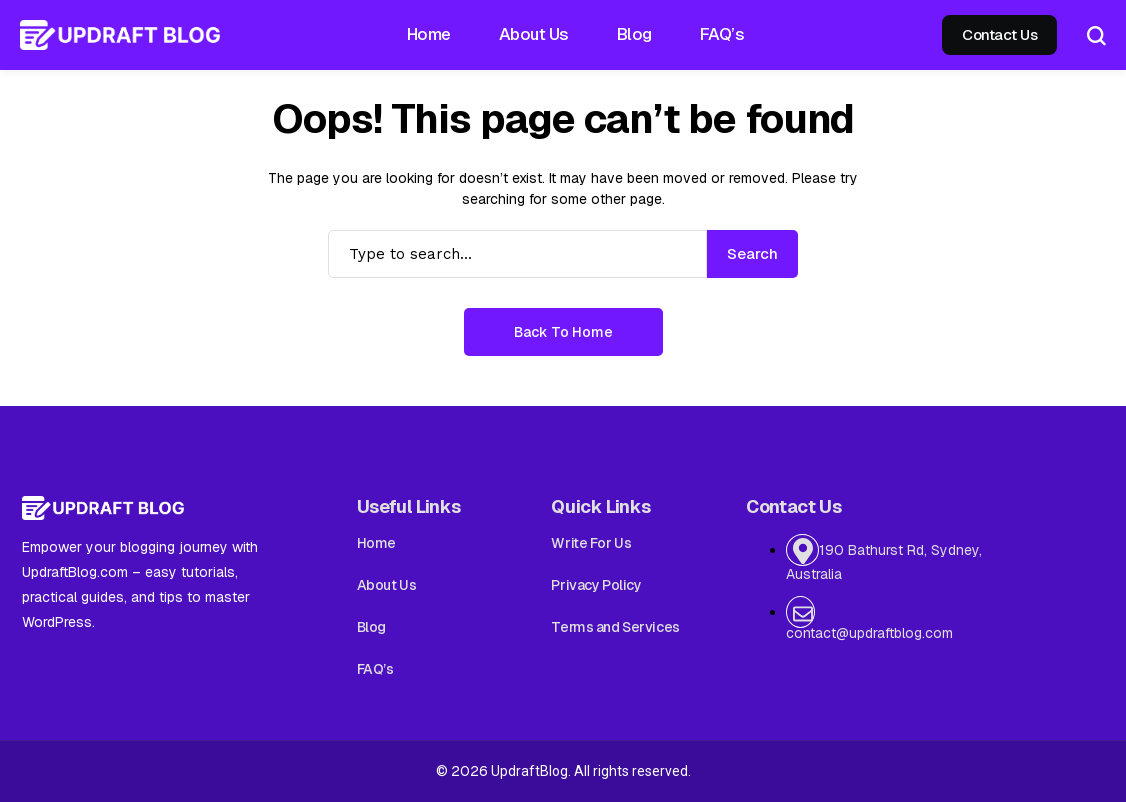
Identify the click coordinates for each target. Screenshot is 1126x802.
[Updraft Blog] (120, 35)
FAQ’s (375, 669)
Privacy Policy (596, 585)
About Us (387, 585)
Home (376, 543)
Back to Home (563, 332)
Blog (371, 627)
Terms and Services (615, 627)
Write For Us (591, 543)
